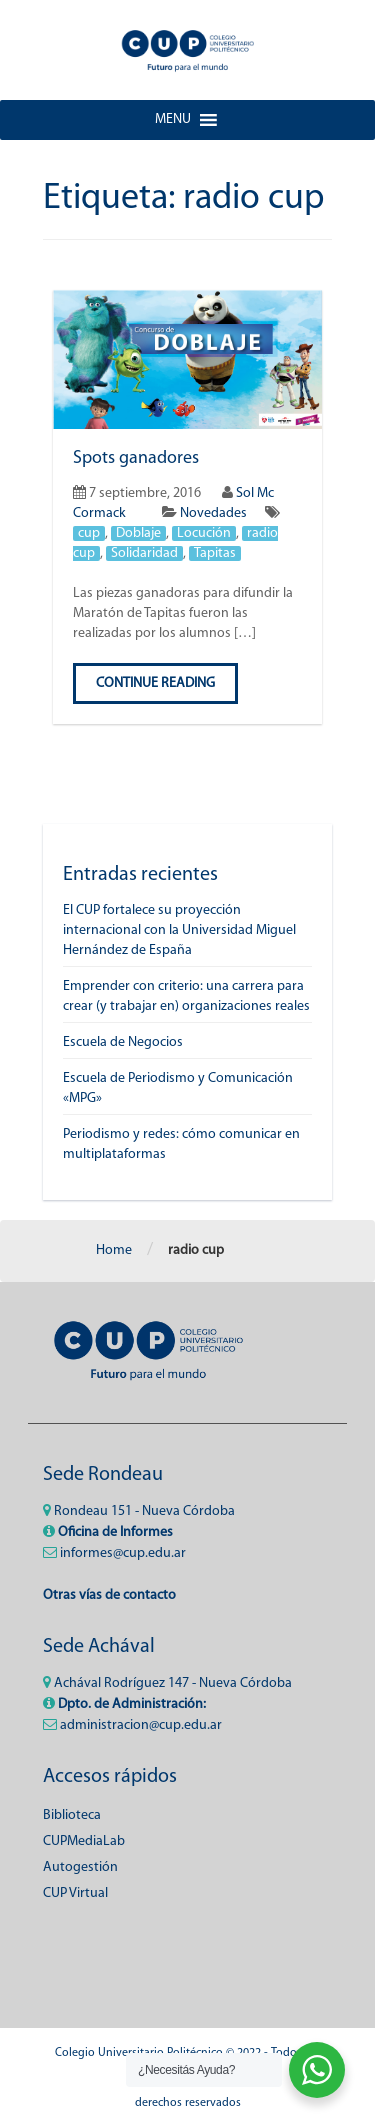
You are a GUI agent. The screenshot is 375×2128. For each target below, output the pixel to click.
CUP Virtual (75, 1893)
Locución (204, 533)
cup (89, 533)
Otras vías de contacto (109, 1595)
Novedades (213, 513)
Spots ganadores (136, 458)
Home (114, 1250)
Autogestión (80, 1867)
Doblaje (138, 533)
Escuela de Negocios (123, 1042)
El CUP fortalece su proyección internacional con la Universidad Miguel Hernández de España (179, 930)
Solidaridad (144, 553)
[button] (173, 120)
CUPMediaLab (84, 1841)
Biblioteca (72, 1815)
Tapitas (215, 553)
